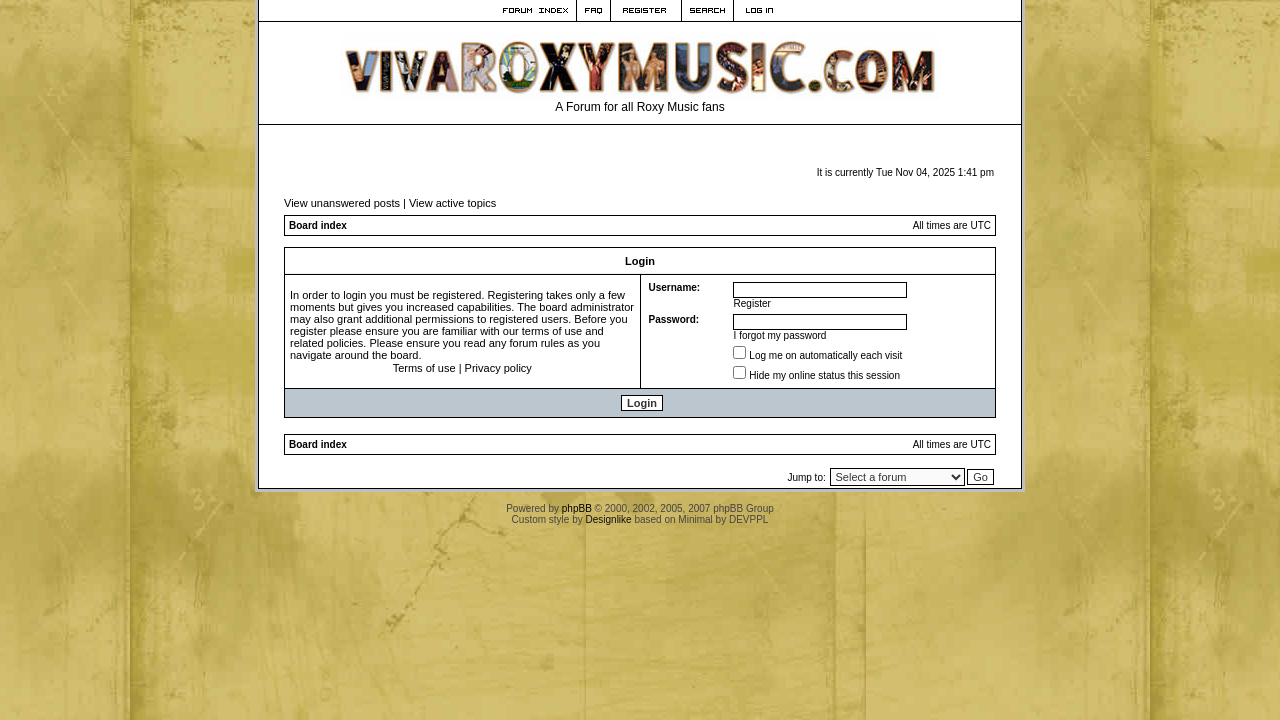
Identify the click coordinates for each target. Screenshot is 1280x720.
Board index (318, 225)
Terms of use (424, 368)
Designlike (609, 519)
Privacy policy (498, 368)
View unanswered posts (342, 203)
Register (752, 303)
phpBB (577, 508)
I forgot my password (780, 335)
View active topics (452, 203)
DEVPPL (748, 519)
